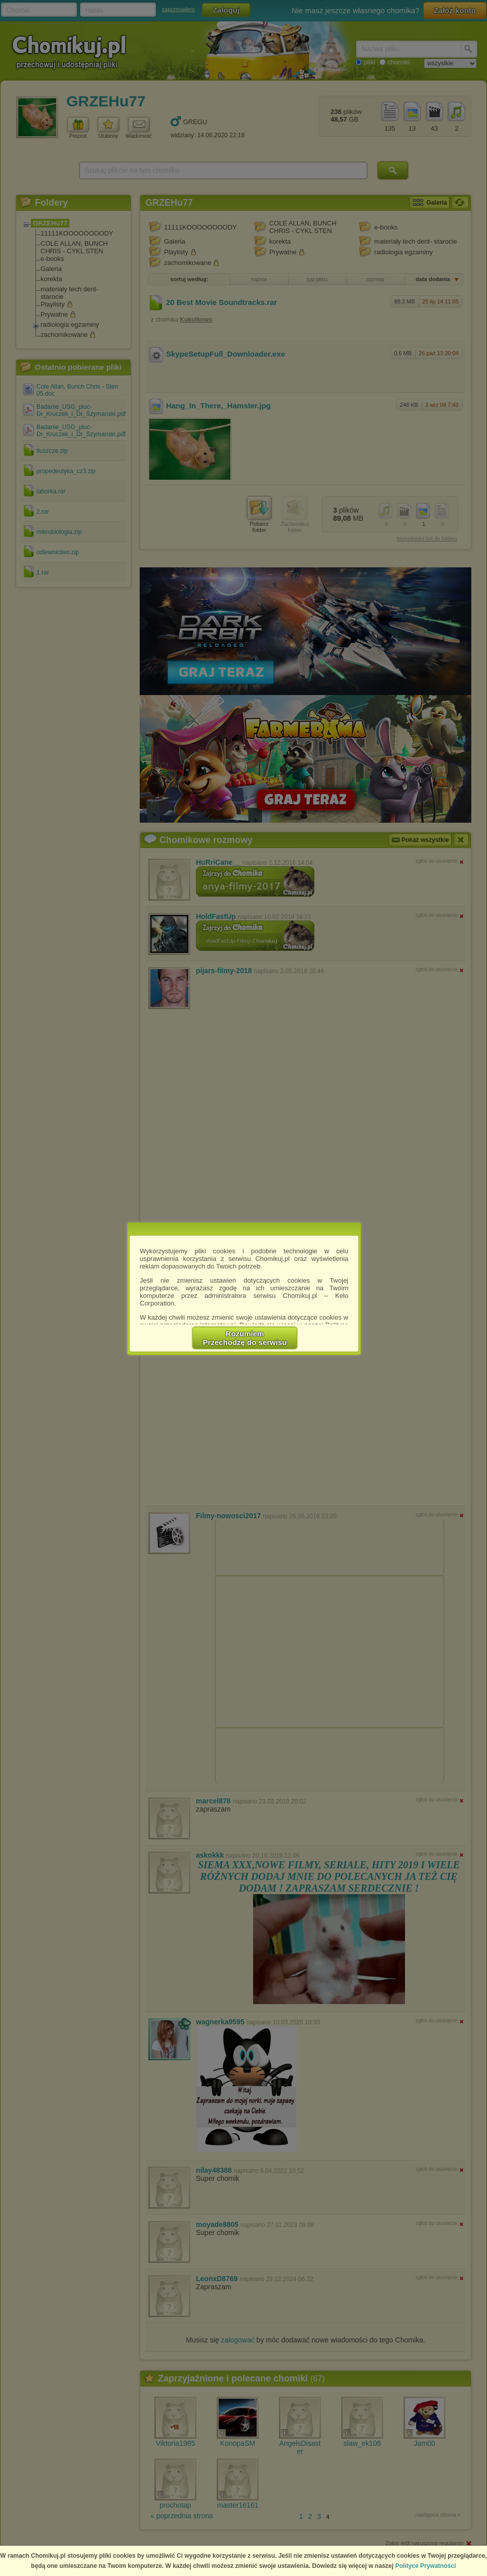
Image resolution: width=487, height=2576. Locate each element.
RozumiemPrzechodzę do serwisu (245, 1338)
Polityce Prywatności (425, 2565)
